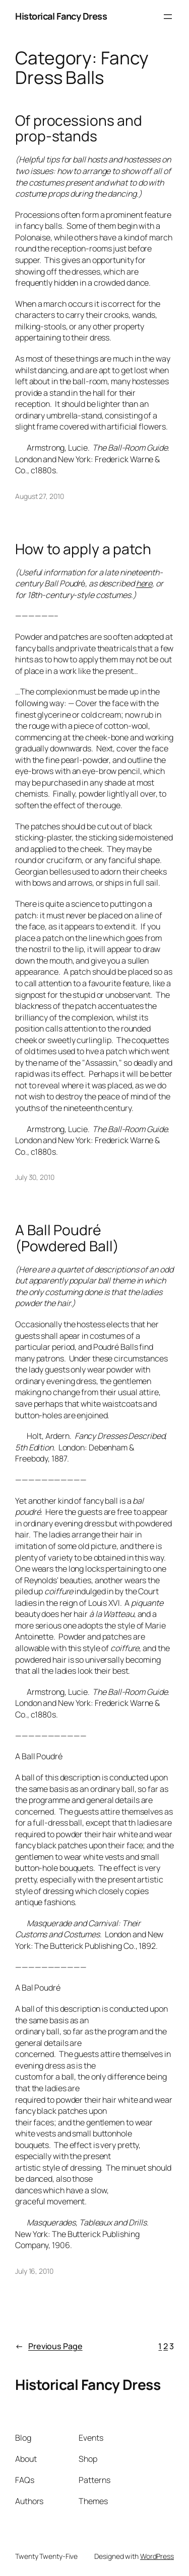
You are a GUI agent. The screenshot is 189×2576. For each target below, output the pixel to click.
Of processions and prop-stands (78, 128)
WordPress (157, 2556)
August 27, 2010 (39, 496)
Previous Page (49, 2346)
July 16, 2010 (34, 2271)
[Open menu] (168, 17)
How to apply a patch (83, 549)
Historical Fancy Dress (61, 16)
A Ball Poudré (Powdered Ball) (67, 1238)
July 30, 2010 (34, 1177)
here (144, 583)
